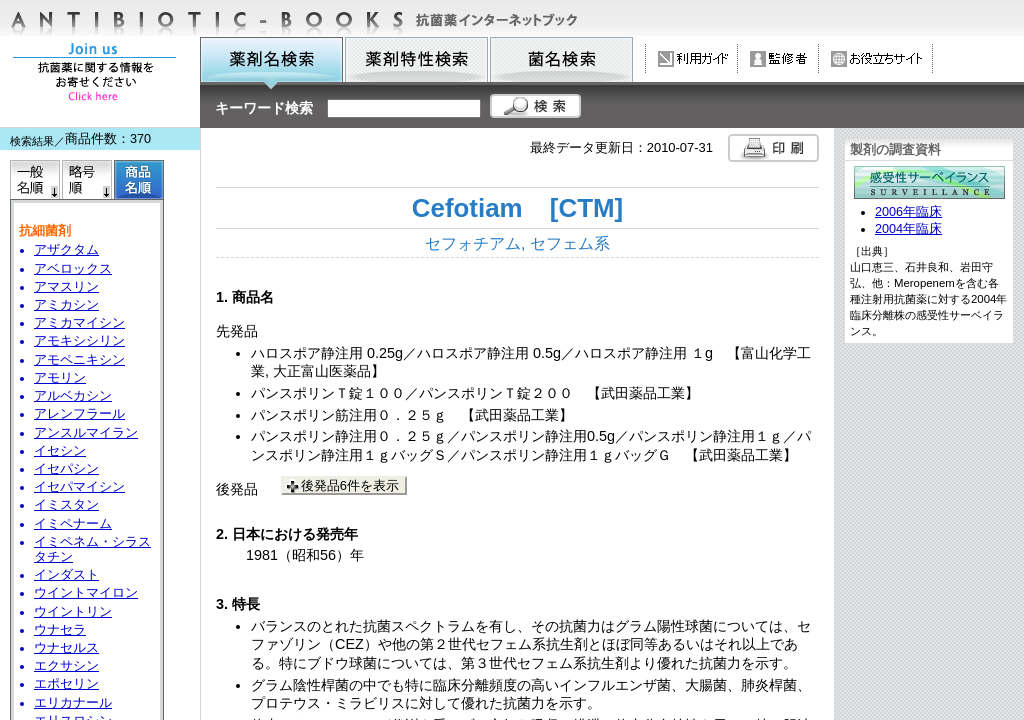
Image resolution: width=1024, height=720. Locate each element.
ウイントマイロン (86, 593)
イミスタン (66, 505)
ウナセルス (66, 648)
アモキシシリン (79, 341)
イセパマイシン (79, 487)
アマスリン (66, 287)
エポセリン (66, 684)
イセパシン (66, 469)
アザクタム (66, 250)
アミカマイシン (79, 323)
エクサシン (66, 666)
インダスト (66, 575)
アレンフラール (79, 414)
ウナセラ (60, 630)
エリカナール (73, 703)
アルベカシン (73, 396)
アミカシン (66, 305)
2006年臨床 (908, 212)
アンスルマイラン (86, 433)
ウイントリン (73, 612)
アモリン (60, 378)
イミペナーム (73, 524)
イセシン (60, 451)
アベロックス (73, 269)
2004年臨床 (908, 229)
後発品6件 (350, 485)
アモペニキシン (79, 360)
